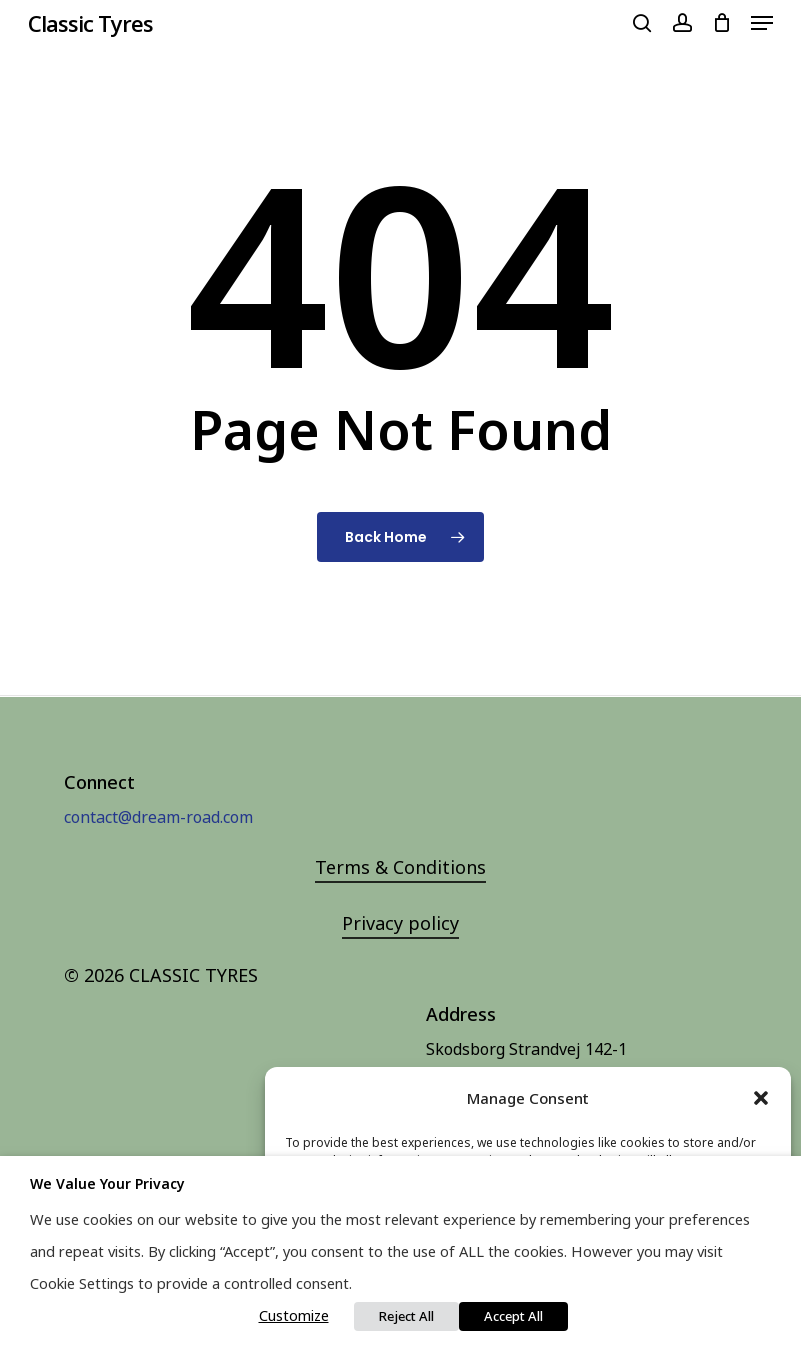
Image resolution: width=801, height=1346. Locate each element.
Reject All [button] (406, 1316)
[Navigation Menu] (762, 23)
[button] (761, 1098)
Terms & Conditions (400, 867)
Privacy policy (400, 923)
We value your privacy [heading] (107, 1183)
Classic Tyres (90, 23)
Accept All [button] (513, 1316)
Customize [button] (294, 1315)
